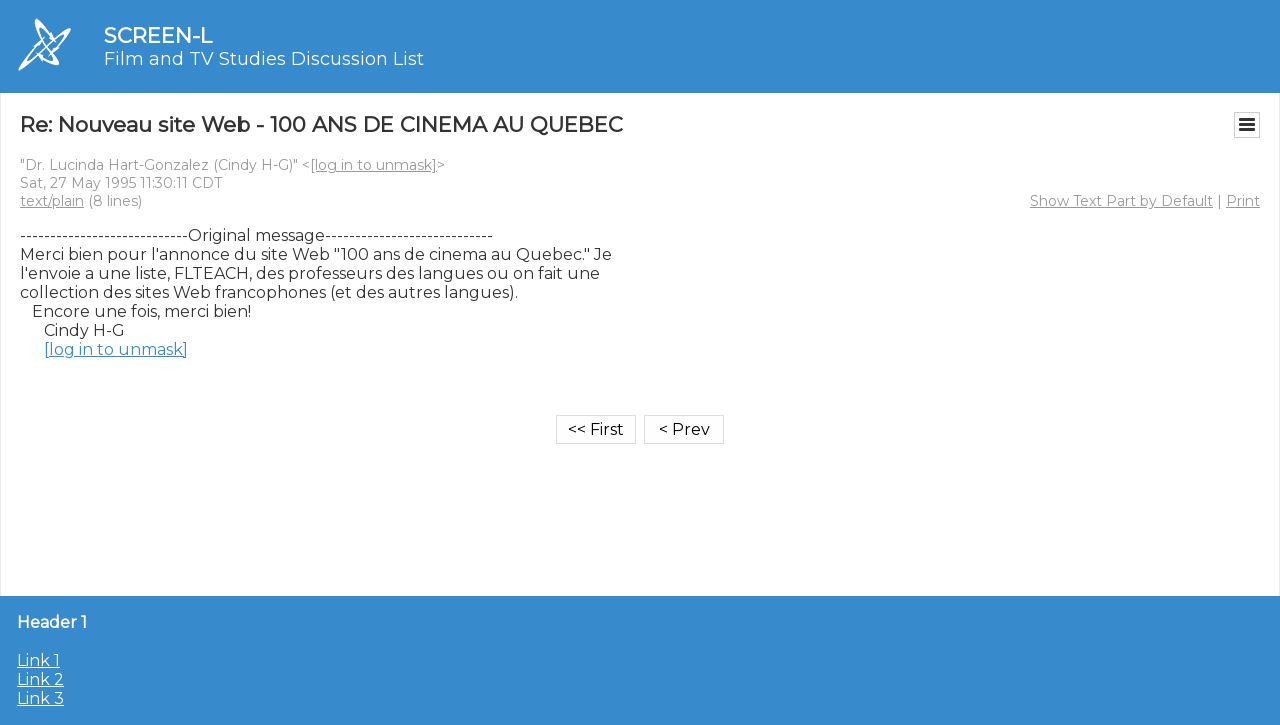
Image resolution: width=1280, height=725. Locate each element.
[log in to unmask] (373, 165)
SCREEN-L (158, 35)
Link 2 (40, 679)
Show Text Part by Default (1121, 201)
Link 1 (38, 660)
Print (1243, 201)
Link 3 (40, 698)
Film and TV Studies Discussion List (264, 59)
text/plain (52, 201)
